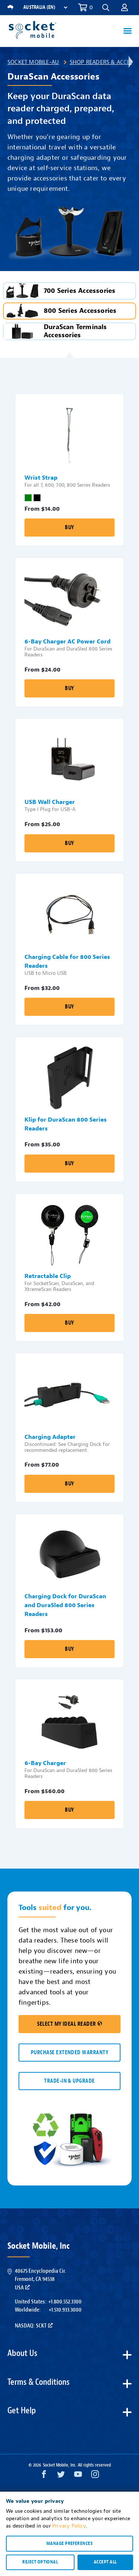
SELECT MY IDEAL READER (69, 2024)
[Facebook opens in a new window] (44, 2476)
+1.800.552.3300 (65, 2301)
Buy (69, 527)
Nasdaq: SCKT (34, 2325)
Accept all (105, 2562)
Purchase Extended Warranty (69, 2052)
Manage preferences (69, 2543)
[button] (105, 7)
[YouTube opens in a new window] (78, 2476)
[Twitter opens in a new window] (61, 2476)
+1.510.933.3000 (65, 2309)
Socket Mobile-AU (33, 62)
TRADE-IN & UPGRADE (69, 2081)
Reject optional (40, 2562)
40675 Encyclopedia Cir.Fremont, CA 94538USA (40, 2279)
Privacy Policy (69, 2526)
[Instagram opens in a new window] (95, 2476)
